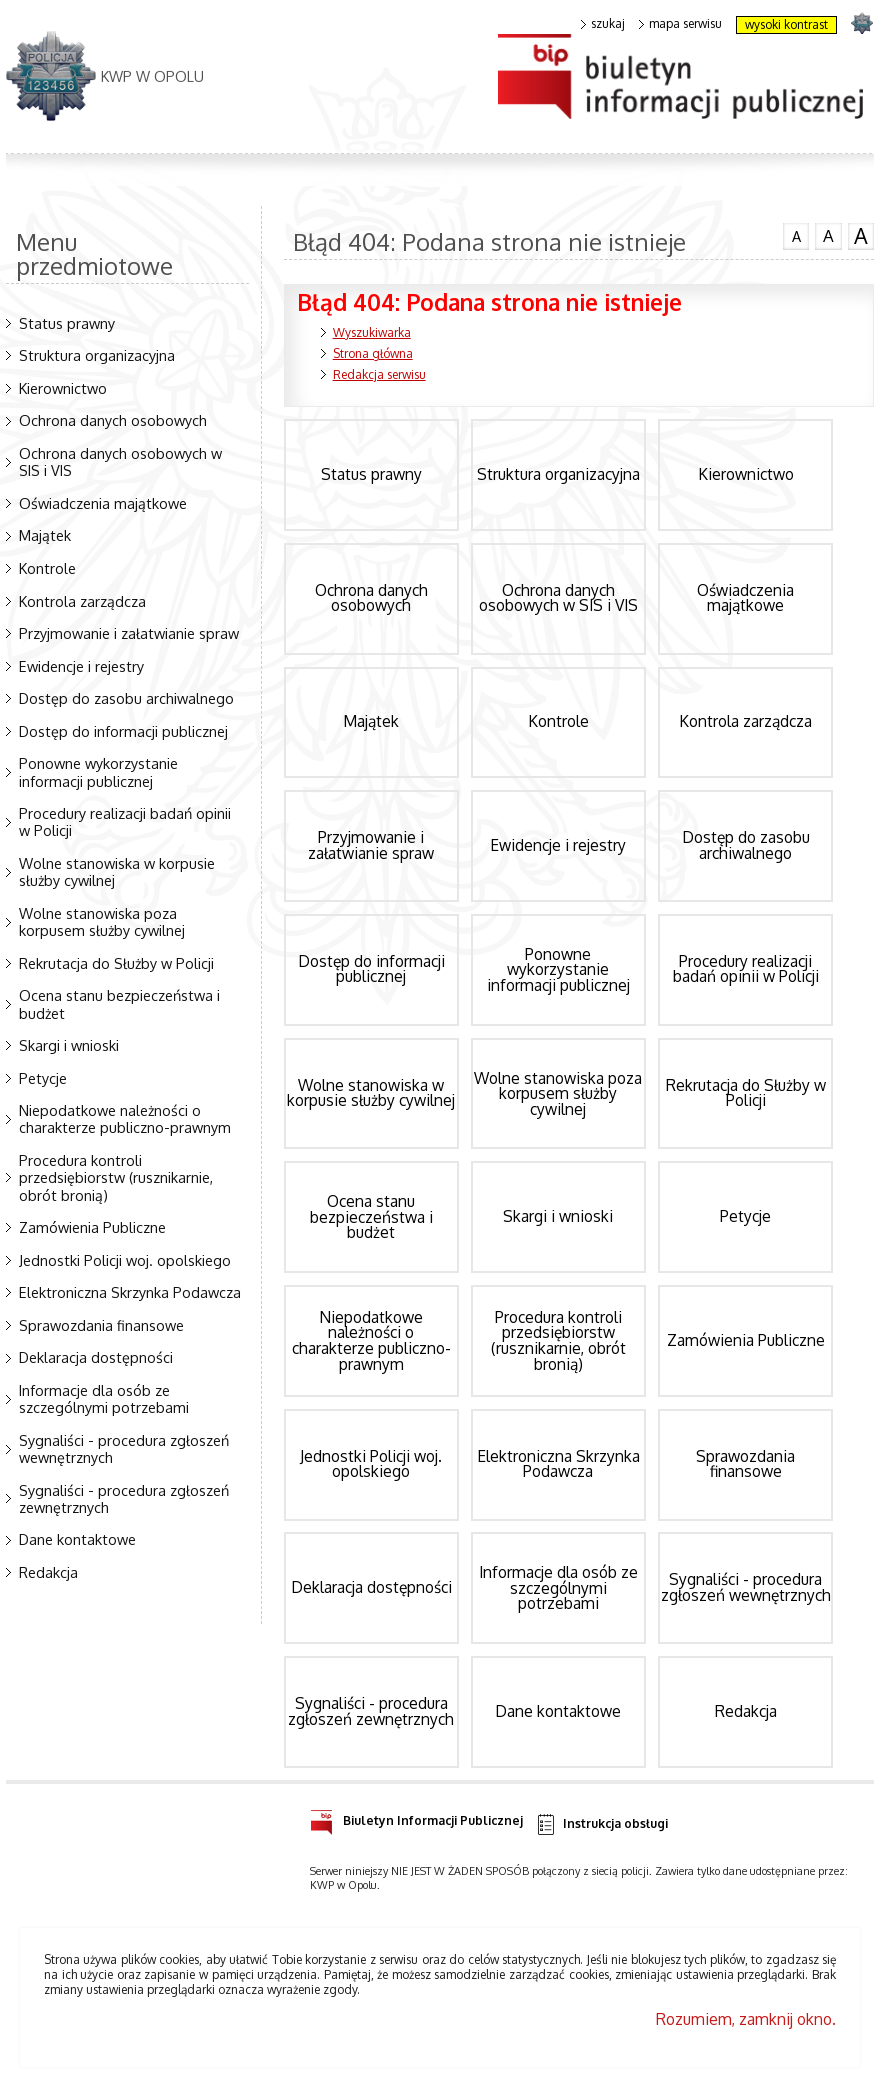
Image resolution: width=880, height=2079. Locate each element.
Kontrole (47, 568)
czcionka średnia (828, 235)
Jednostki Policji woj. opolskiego (125, 1260)
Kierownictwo (63, 388)
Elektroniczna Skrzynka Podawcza (130, 1292)
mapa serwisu (680, 24)
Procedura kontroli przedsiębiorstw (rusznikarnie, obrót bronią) (116, 1177)
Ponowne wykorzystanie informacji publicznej (98, 771)
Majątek (45, 535)
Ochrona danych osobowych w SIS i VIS (120, 461)
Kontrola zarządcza (82, 601)
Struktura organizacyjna (97, 355)
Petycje (43, 1078)
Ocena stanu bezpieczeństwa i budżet (119, 1003)
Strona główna (373, 353)
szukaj (603, 24)
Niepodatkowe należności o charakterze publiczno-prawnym (125, 1118)
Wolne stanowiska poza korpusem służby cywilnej (102, 921)
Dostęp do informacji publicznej (123, 731)
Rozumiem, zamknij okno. (746, 2019)
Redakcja (48, 1572)
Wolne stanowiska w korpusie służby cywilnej (117, 871)
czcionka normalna (796, 234)
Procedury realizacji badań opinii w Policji (125, 821)
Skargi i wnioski (69, 1045)
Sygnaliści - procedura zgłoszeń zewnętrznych (124, 1498)
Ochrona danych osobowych (113, 420)
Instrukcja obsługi (601, 1824)
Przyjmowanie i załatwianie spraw (129, 633)
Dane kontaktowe (77, 1539)
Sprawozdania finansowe (101, 1325)
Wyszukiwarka (372, 332)
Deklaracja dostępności (96, 1357)
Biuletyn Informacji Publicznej (416, 1817)
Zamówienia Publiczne (92, 1227)
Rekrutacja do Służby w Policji (116, 963)
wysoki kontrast (786, 24)
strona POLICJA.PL (861, 22)
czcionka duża (861, 236)
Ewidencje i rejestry (81, 666)
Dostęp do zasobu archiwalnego (126, 698)
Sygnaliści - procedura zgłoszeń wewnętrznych (124, 1448)
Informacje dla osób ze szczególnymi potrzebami (104, 1398)
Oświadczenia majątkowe (103, 503)
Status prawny (67, 323)
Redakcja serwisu (379, 374)
